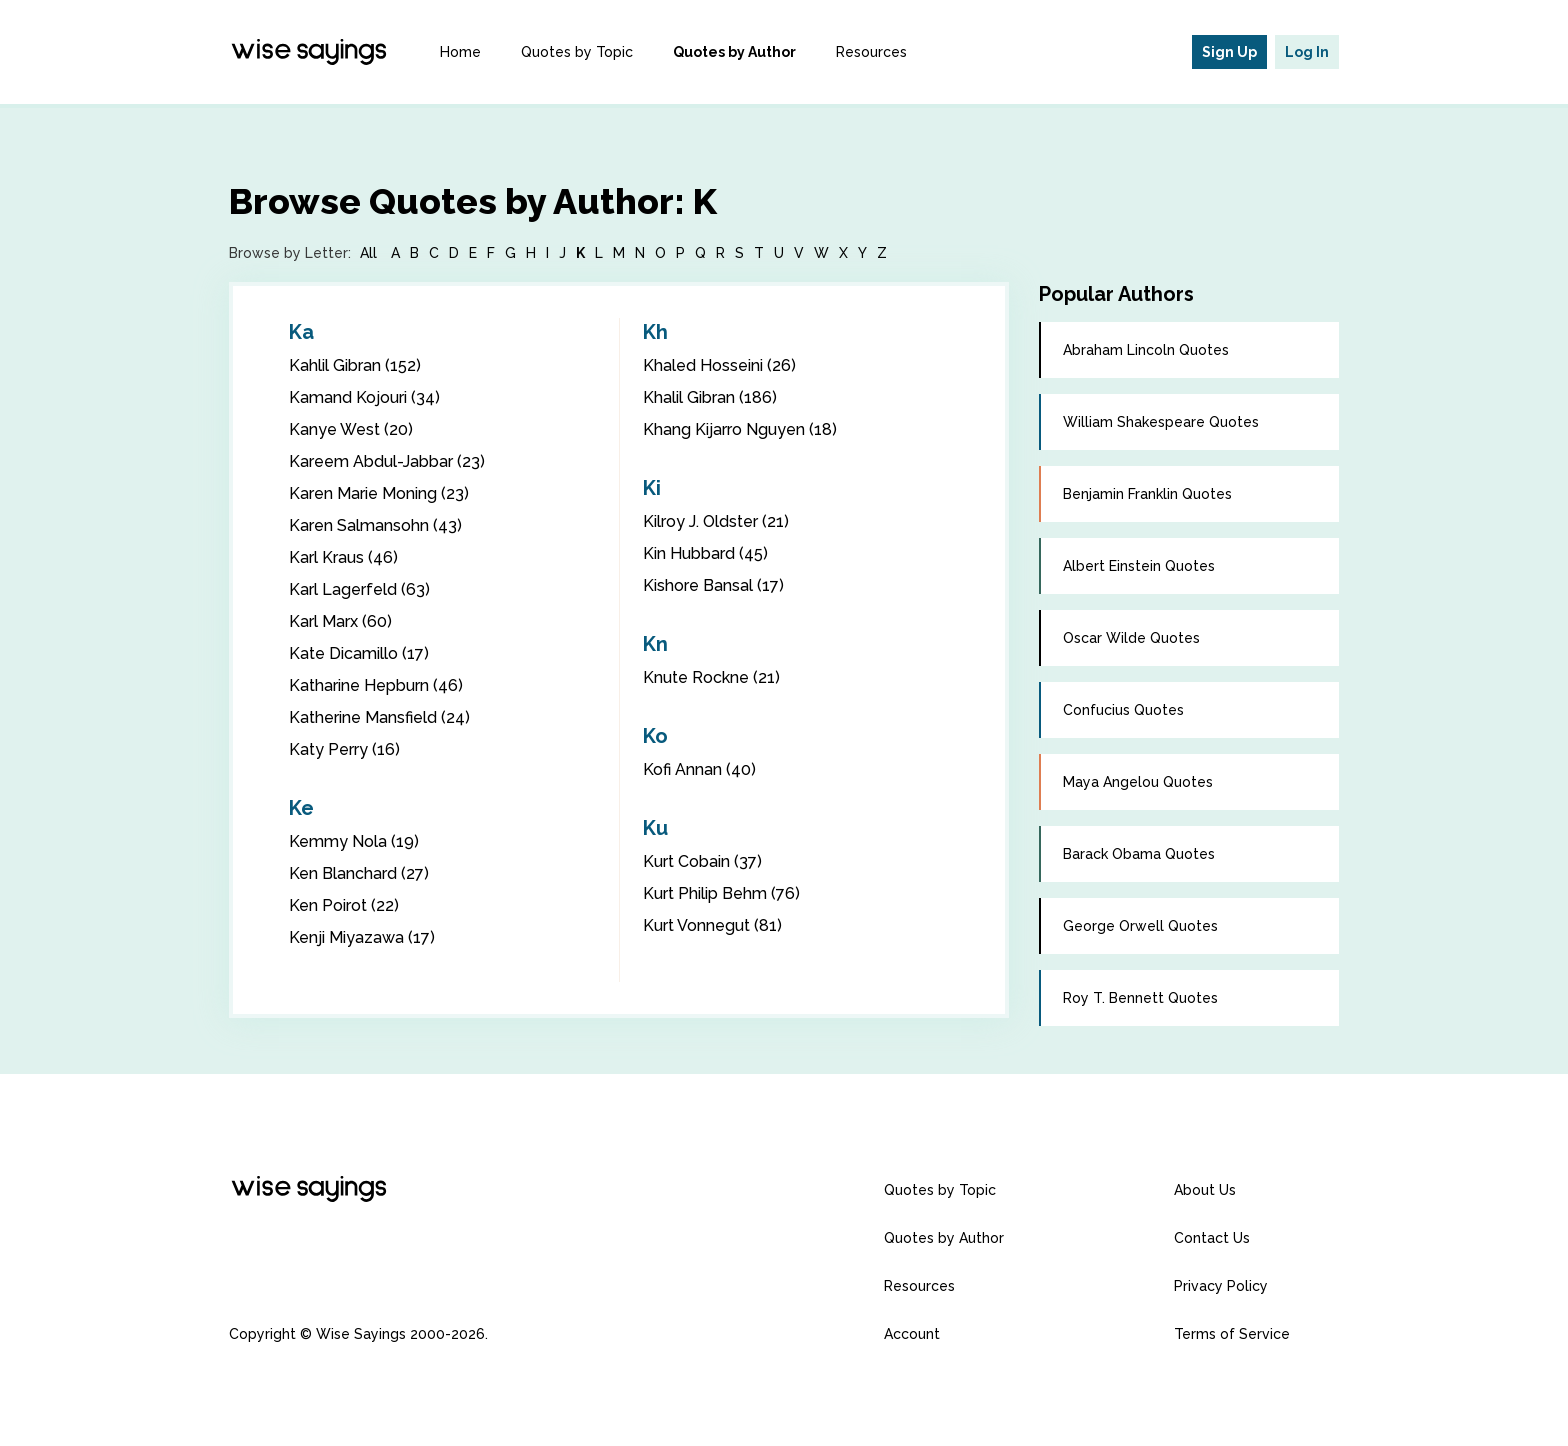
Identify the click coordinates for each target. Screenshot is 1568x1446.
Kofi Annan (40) (699, 769)
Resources (871, 52)
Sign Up (1229, 52)
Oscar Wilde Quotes (1131, 638)
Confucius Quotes (1123, 710)
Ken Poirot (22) (344, 905)
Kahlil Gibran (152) (355, 365)
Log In (1307, 52)
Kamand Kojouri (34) (364, 397)
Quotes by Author (734, 52)
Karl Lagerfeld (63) (359, 589)
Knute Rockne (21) (711, 677)
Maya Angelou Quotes (1138, 782)
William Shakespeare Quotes (1161, 422)
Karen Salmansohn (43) (375, 525)
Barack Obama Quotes (1139, 854)
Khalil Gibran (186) (710, 397)
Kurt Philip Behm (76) (721, 893)
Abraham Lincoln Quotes (1146, 350)
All (368, 253)
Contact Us (1212, 1238)
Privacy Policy (1221, 1286)
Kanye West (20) (351, 429)
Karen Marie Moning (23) (379, 493)
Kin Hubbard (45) (705, 553)
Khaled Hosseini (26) (719, 365)
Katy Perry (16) (344, 749)
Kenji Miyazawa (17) (362, 937)
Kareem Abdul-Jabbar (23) (387, 461)
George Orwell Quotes (1140, 926)
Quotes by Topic (577, 52)
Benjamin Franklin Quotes (1147, 494)
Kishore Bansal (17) (713, 585)
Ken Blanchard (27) (359, 873)
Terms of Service (1232, 1334)
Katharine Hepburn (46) (376, 685)
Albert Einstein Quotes (1139, 566)
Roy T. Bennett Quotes (1140, 998)
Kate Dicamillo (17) (359, 653)
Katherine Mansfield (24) (379, 717)
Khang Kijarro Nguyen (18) (740, 429)
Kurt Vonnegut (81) (712, 925)
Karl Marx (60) (340, 621)
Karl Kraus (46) (343, 557)
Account (912, 1334)
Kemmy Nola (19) (354, 841)
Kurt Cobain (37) (702, 861)
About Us (1205, 1190)
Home (460, 52)
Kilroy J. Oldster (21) (716, 521)
